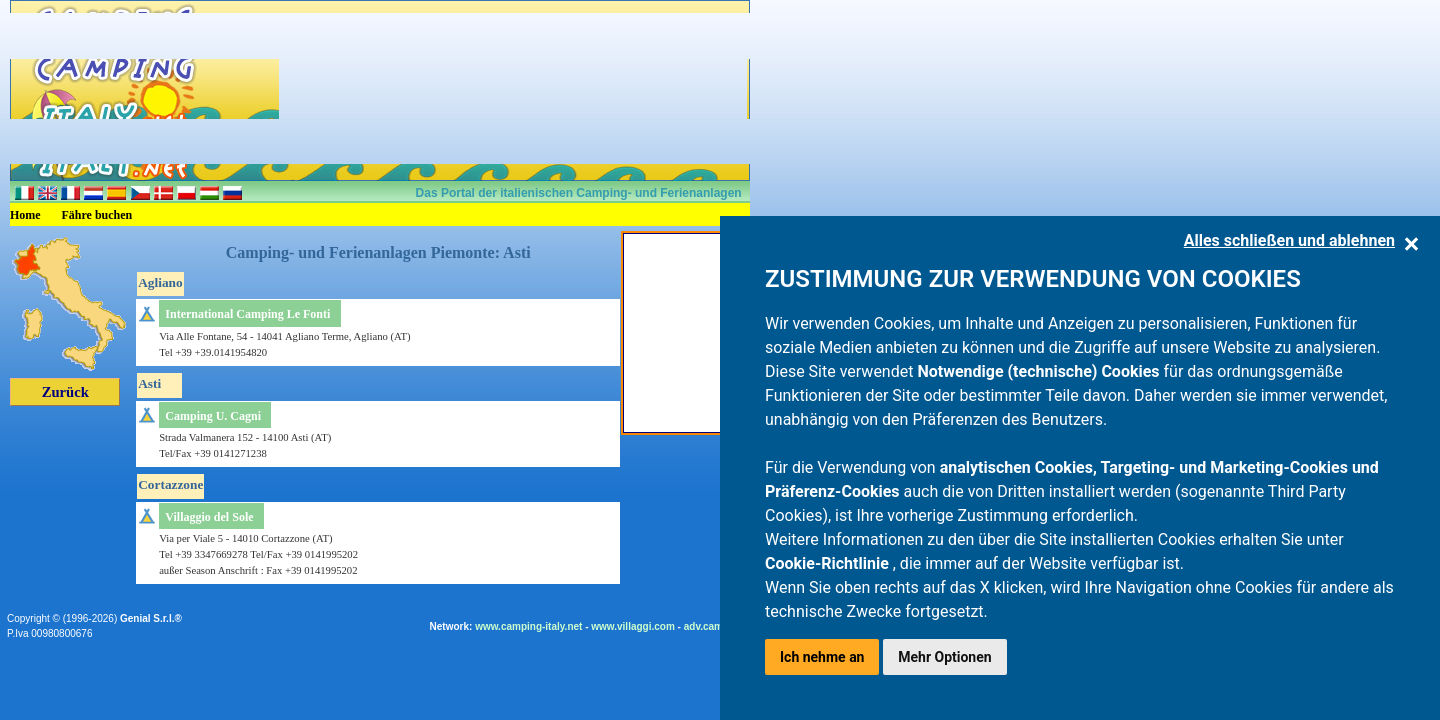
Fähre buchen (97, 215)
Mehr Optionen (944, 657)
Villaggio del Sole (209, 517)
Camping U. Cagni (213, 416)
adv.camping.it (718, 626)
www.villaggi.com (633, 626)
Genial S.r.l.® (151, 618)
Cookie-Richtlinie (829, 563)
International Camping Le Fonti (247, 314)
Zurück (65, 392)
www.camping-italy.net (528, 626)
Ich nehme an (822, 657)
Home (25, 215)
